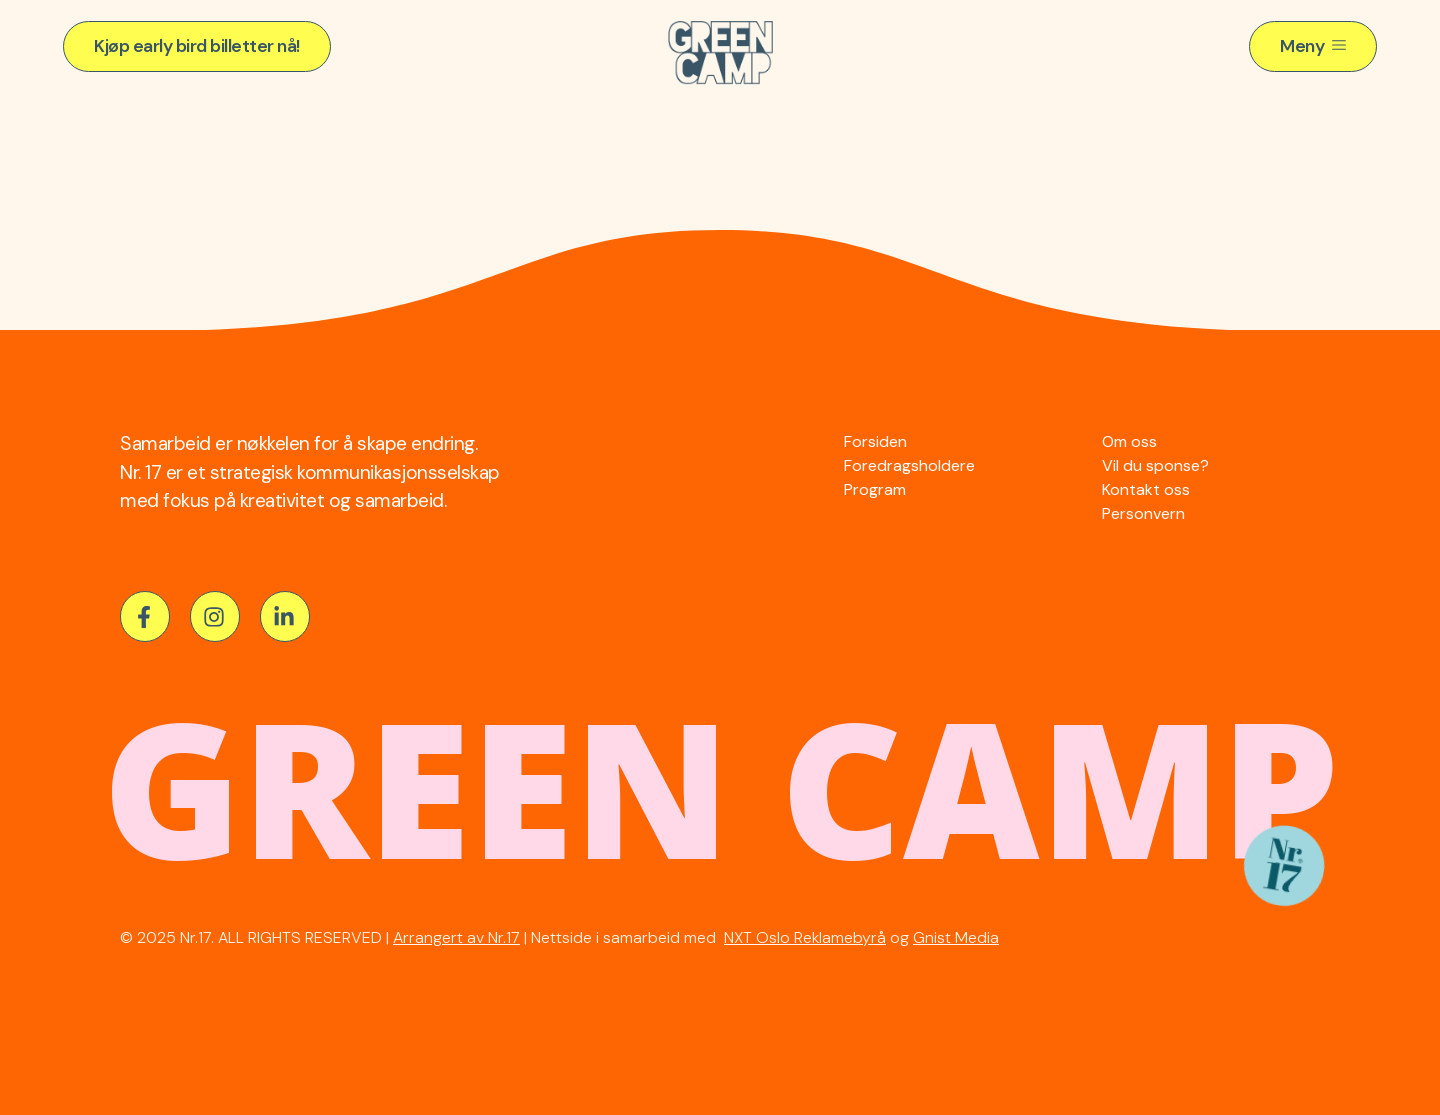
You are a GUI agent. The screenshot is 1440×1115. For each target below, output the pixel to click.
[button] (197, 46)
